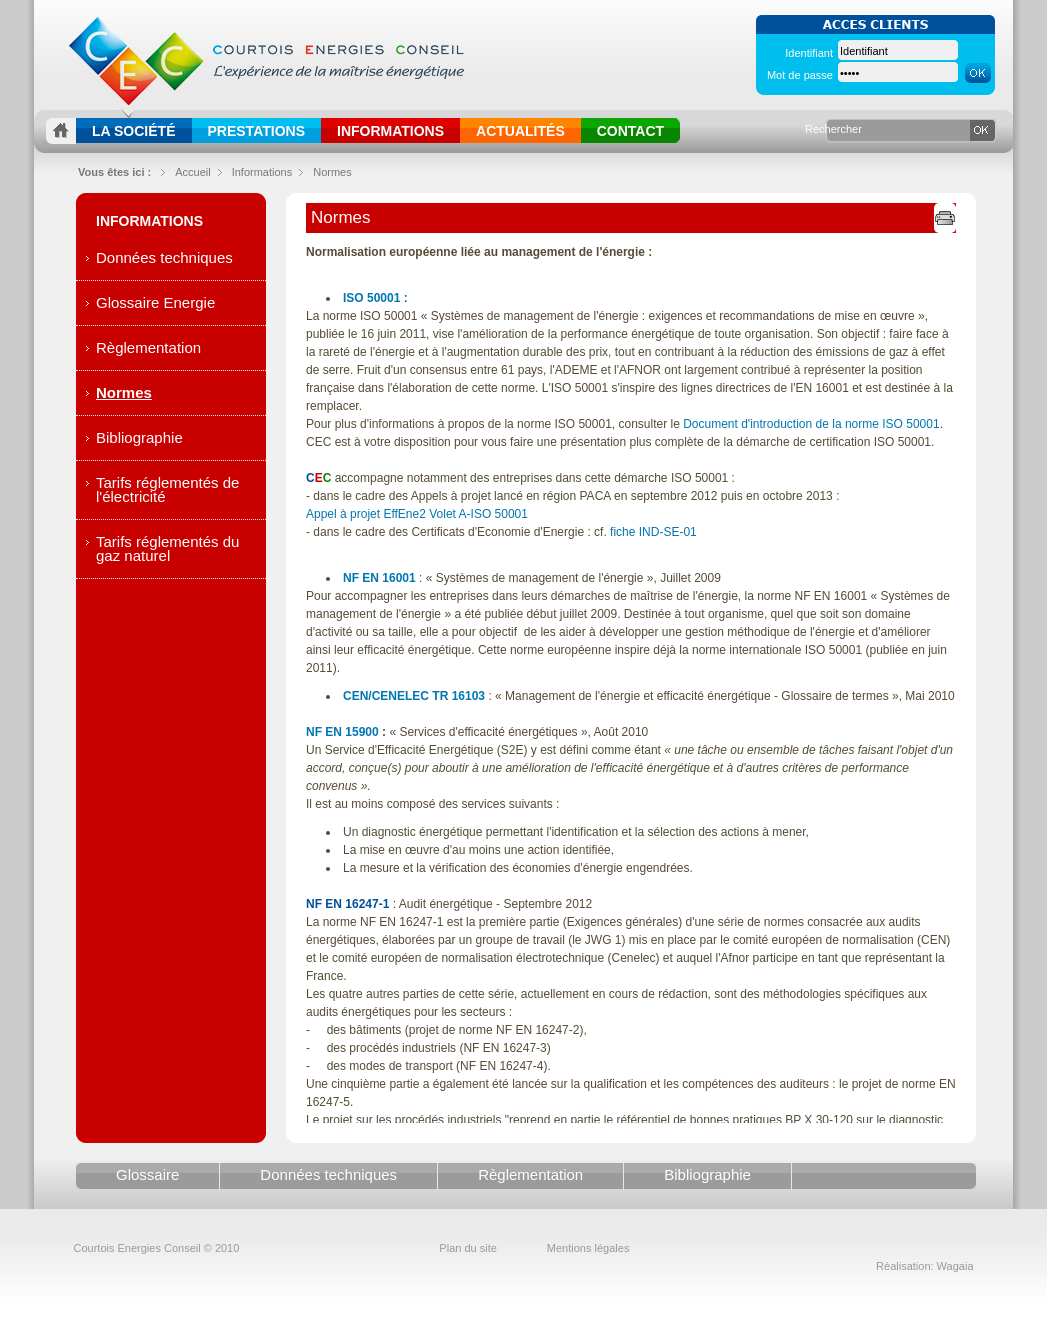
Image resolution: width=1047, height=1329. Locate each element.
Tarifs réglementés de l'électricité (167, 489)
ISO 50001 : (375, 298)
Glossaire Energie (155, 302)
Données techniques (164, 257)
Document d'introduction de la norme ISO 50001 (811, 424)
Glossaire (147, 1174)
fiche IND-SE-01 (653, 532)
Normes (332, 172)
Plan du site (467, 1248)
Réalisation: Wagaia (924, 1266)
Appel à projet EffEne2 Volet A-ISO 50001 (417, 514)
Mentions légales (588, 1248)
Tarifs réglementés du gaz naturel (167, 548)
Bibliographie (139, 437)
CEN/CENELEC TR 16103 (414, 696)
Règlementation (148, 347)
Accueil (192, 172)
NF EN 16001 (379, 578)
